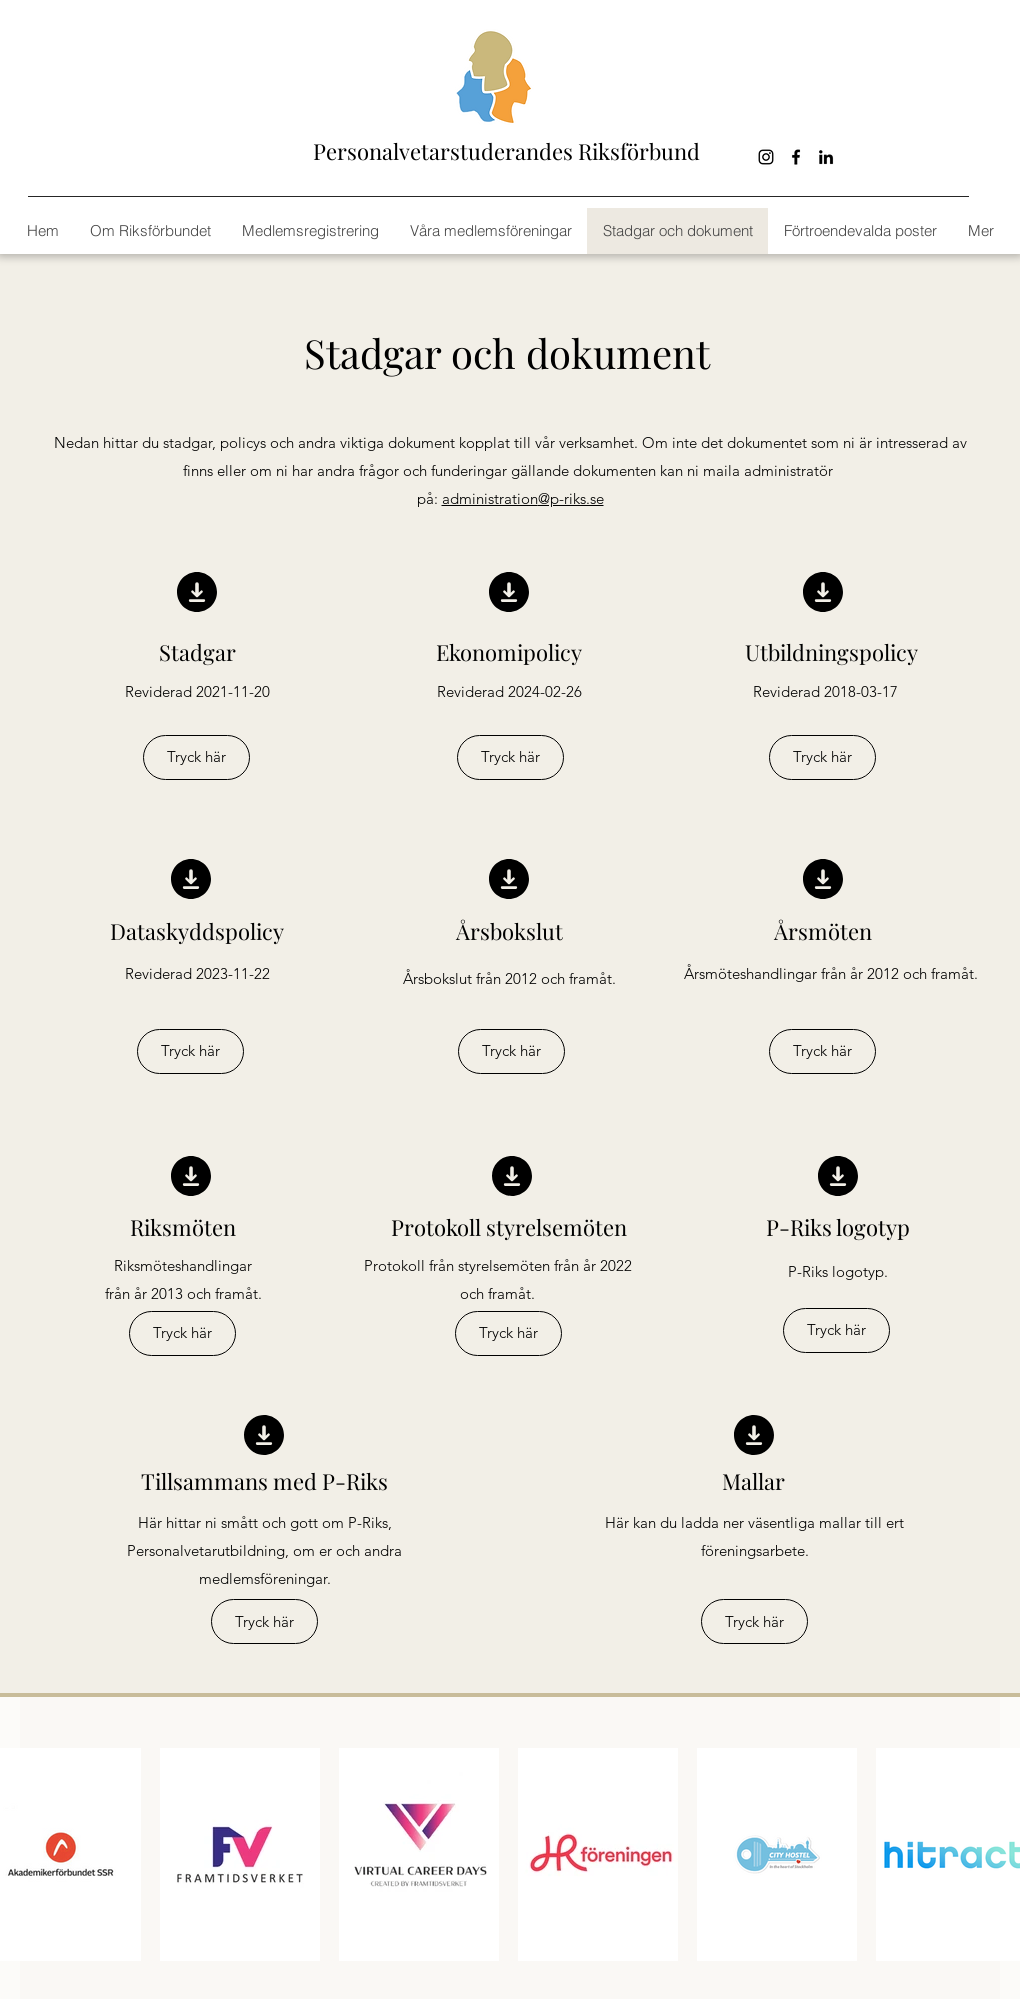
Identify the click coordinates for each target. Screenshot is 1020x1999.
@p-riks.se (571, 498)
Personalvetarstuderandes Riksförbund (506, 151)
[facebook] (796, 157)
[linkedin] (826, 157)
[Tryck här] (196, 757)
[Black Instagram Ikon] (766, 157)
